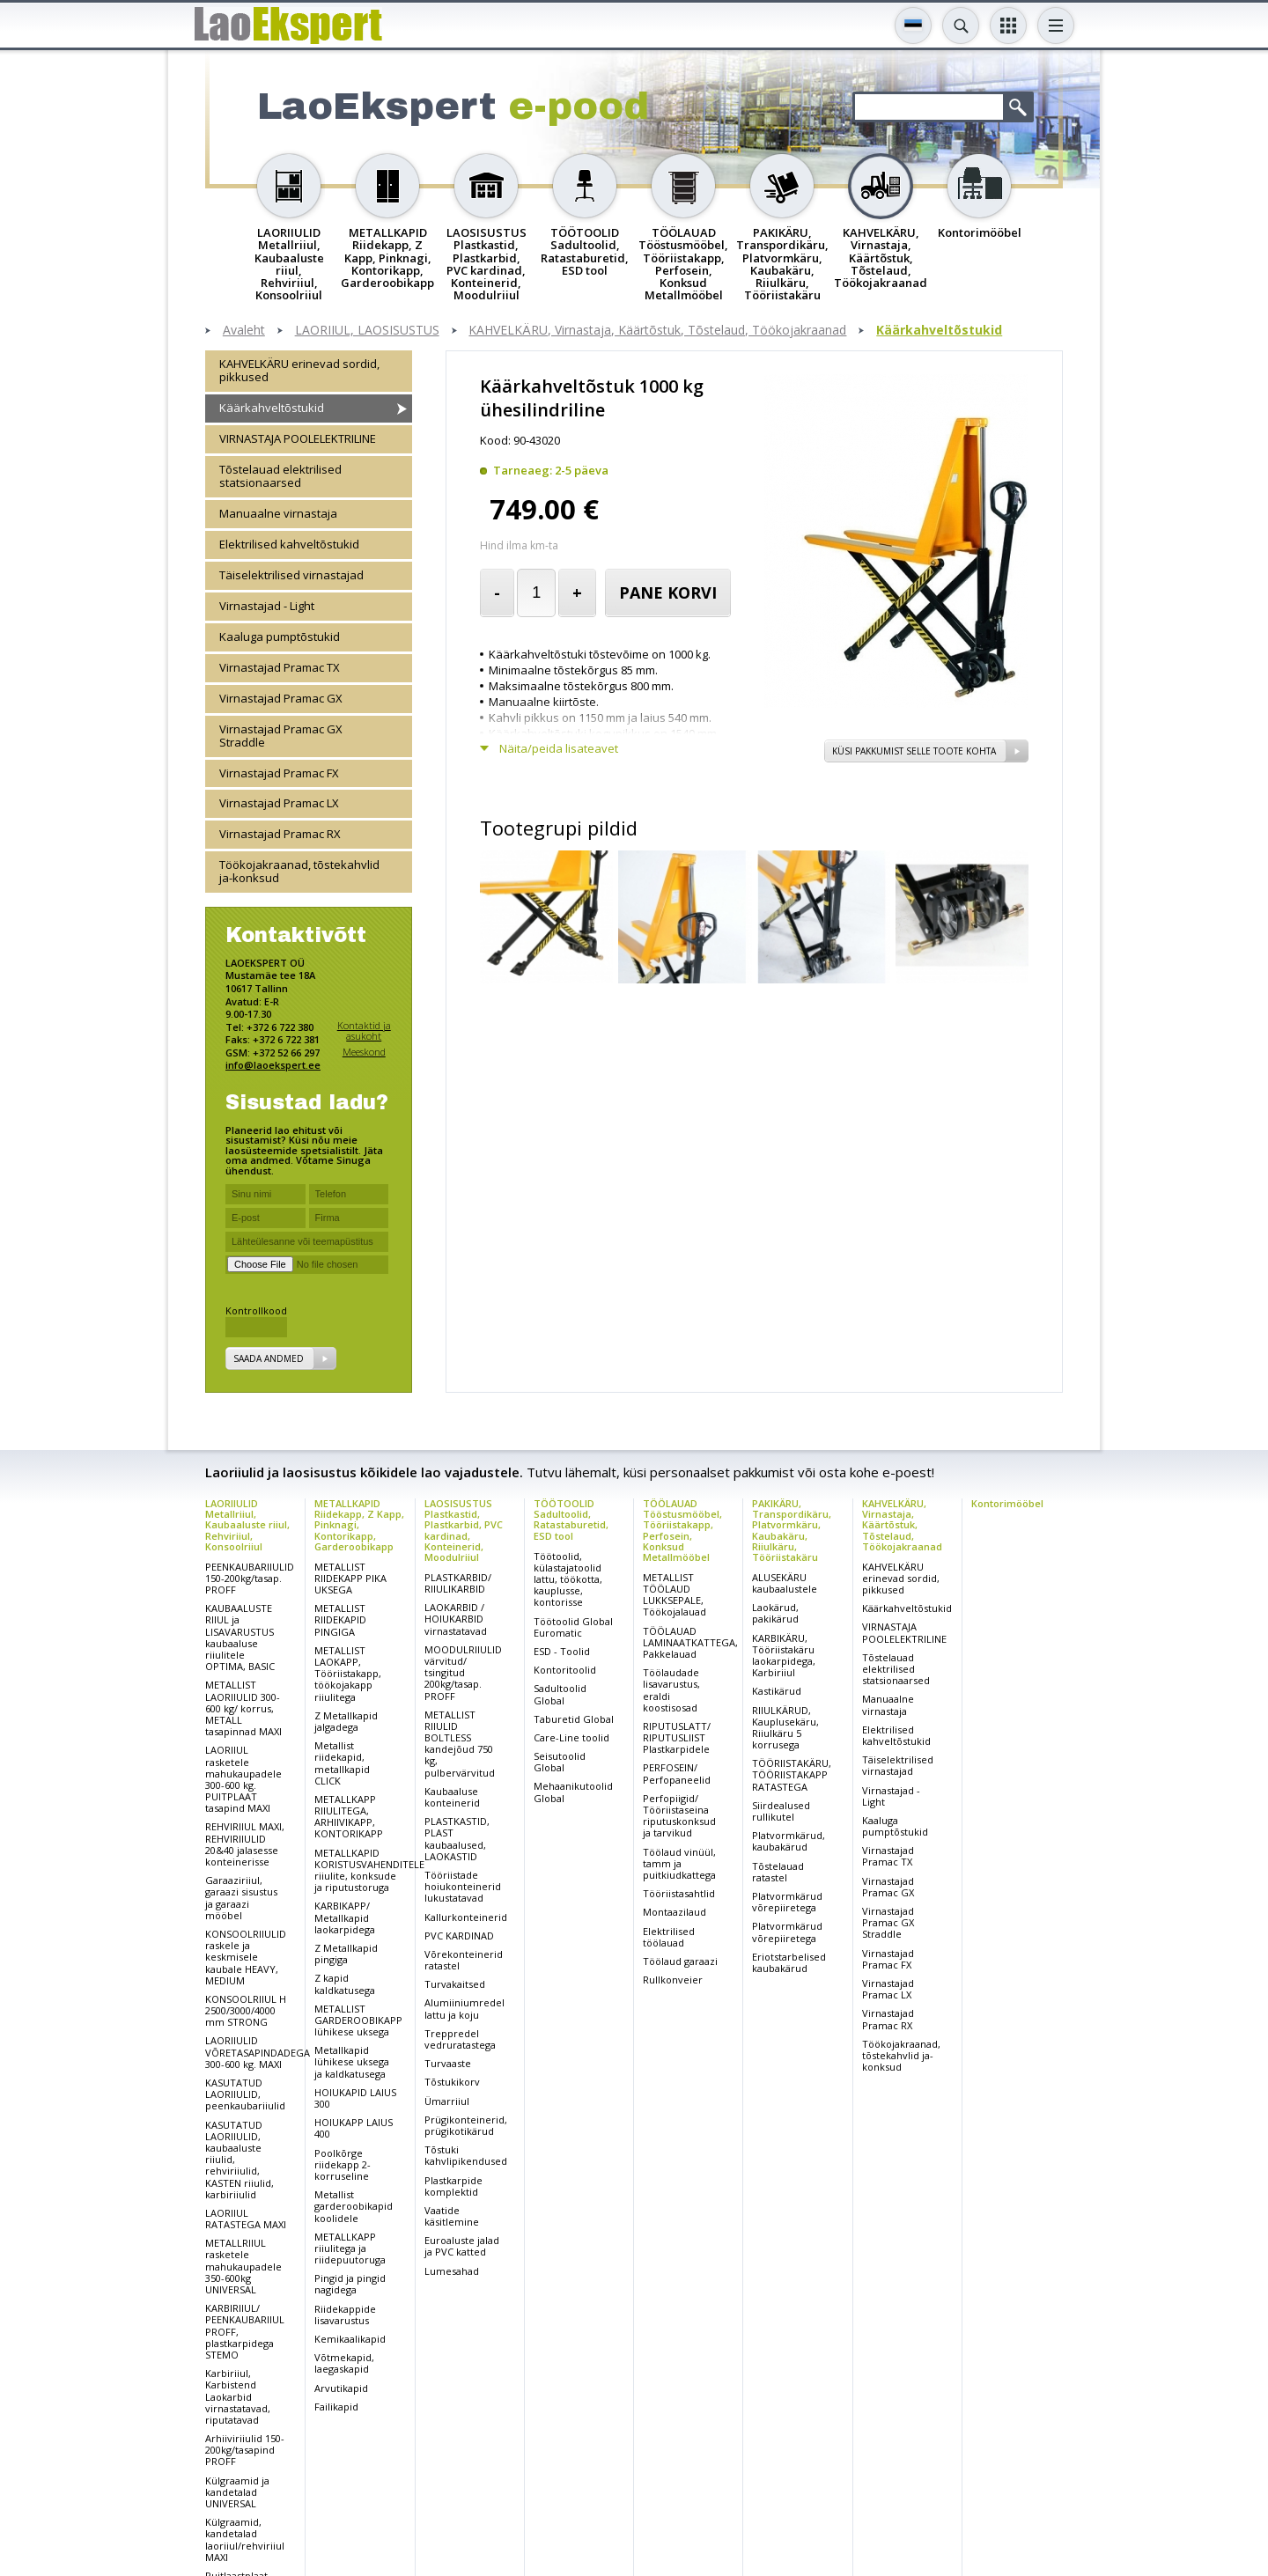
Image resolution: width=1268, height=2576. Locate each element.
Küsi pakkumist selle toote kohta (914, 751)
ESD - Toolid (562, 1651)
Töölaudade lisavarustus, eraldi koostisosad (671, 1690)
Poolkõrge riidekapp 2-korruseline (342, 2164)
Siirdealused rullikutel (781, 1811)
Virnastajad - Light (266, 606)
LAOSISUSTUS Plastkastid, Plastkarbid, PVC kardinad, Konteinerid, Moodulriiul (463, 1530)
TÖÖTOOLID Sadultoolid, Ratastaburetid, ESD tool (571, 1519)
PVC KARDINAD (459, 1935)
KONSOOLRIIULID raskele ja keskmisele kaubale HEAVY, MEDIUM (245, 1957)
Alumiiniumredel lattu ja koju (464, 2008)
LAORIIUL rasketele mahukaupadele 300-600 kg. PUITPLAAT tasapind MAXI (243, 1778)
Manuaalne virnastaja (278, 513)
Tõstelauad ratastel (778, 1871)
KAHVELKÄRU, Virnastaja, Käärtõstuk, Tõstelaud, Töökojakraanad (657, 330)
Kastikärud (776, 1690)
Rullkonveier (673, 1979)
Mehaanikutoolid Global (573, 1791)
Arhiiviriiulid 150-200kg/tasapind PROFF (244, 2450)
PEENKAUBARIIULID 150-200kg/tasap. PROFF (249, 1578)
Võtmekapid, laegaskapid (344, 2363)
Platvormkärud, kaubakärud (788, 1841)
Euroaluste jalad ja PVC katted (461, 2246)
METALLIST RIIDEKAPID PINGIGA (340, 1619)
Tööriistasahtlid (679, 1893)
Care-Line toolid (571, 1737)
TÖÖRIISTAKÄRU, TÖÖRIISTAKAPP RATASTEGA (791, 1774)
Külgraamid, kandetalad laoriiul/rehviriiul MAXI (244, 2539)
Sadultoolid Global (560, 1694)
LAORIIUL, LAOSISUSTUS (367, 330)
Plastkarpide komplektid (453, 2186)
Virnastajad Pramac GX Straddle (281, 735)
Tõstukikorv (452, 2081)
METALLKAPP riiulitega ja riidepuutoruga (350, 2248)
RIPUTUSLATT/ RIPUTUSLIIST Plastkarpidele (677, 1737)
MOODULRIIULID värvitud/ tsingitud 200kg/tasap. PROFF (463, 1673)
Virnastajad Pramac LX (279, 803)
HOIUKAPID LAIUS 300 (355, 2098)
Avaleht (244, 330)
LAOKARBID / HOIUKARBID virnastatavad (455, 1619)
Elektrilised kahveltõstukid (289, 544)
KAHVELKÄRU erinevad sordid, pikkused (299, 370)
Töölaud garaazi (680, 1961)
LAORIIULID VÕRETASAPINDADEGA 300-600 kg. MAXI (257, 2052)
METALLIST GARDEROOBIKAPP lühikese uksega (358, 2020)
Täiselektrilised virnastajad (291, 575)
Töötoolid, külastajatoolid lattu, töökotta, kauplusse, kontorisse (568, 1579)
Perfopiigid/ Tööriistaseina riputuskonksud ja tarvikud (679, 1816)
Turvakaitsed (454, 1984)
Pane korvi (668, 592)
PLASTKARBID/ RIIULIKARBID (457, 1583)
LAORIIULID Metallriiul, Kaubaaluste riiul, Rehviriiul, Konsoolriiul (247, 1524)
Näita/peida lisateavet (558, 748)
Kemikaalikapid (350, 2338)
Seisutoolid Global (560, 1761)
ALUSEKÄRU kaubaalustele (784, 1583)
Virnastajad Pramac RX (280, 834)
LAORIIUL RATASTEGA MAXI (245, 2218)
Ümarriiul (446, 2101)
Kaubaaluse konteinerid (452, 1797)
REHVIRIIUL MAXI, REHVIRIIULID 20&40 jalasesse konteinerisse (244, 1844)
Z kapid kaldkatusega (344, 1983)
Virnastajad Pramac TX (279, 667)
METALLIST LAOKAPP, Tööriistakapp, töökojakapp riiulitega (347, 1674)
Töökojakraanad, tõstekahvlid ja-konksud (299, 871)
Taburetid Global (574, 1719)
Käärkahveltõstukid (939, 330)
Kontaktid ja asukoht (364, 1030)
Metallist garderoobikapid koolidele (353, 2206)
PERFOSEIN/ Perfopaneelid (677, 1773)
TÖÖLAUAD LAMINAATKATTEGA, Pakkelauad (690, 1642)
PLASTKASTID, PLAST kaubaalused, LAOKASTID (457, 1838)
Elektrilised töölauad (669, 1937)
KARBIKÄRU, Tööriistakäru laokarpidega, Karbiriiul (783, 1655)
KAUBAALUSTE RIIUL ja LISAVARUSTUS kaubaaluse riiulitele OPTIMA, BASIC (240, 1637)
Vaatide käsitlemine (451, 2216)
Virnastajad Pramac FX (279, 773)
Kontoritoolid (565, 1669)
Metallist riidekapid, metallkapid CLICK (342, 1763)
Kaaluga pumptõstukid (279, 636)
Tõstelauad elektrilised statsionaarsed (280, 475)
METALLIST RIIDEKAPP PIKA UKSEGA (350, 1578)
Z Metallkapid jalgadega (346, 1721)
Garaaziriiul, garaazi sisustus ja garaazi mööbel (241, 1897)
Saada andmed (268, 1358)
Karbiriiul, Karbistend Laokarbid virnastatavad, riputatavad (237, 2396)
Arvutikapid (341, 2388)
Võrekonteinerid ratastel (463, 1959)
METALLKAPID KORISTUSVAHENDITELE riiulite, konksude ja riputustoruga (369, 1870)
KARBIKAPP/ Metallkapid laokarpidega (344, 1917)
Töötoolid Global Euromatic (573, 1627)
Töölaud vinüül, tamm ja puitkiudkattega (679, 1863)
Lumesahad (451, 2271)
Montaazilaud (674, 1911)
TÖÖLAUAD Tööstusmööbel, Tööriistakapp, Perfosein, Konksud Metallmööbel (682, 1530)
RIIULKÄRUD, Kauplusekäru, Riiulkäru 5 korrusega (785, 1728)
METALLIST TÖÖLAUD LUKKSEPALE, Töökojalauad (674, 1595)
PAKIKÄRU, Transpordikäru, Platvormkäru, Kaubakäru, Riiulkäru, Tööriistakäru (791, 1530)
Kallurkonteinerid (465, 1917)
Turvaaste (447, 2063)
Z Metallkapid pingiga (346, 1953)
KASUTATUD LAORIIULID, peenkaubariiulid (245, 2094)
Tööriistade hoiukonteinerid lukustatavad (462, 1886)
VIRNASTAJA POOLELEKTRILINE (297, 438)
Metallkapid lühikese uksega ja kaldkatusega (351, 2061)
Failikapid (336, 2406)
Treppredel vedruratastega (460, 2039)
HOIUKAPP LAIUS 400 (353, 2128)
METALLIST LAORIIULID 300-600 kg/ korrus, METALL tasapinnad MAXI (243, 1708)
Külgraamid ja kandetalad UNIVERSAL (237, 2492)
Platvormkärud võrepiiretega (787, 1901)
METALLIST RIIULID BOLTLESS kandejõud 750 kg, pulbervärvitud (459, 1743)
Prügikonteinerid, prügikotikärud (465, 2125)
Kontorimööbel (1007, 1503)
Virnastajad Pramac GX (281, 698)
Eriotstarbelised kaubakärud (789, 1962)
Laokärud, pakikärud (775, 1613)
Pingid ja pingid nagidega (350, 2283)
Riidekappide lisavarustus (345, 2314)
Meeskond (364, 1051)
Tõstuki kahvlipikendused (465, 2155)
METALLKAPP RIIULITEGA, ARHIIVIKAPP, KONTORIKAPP (348, 1816)
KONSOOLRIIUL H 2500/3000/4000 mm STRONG (245, 2010)
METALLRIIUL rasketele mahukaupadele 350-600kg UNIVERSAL (243, 2266)
